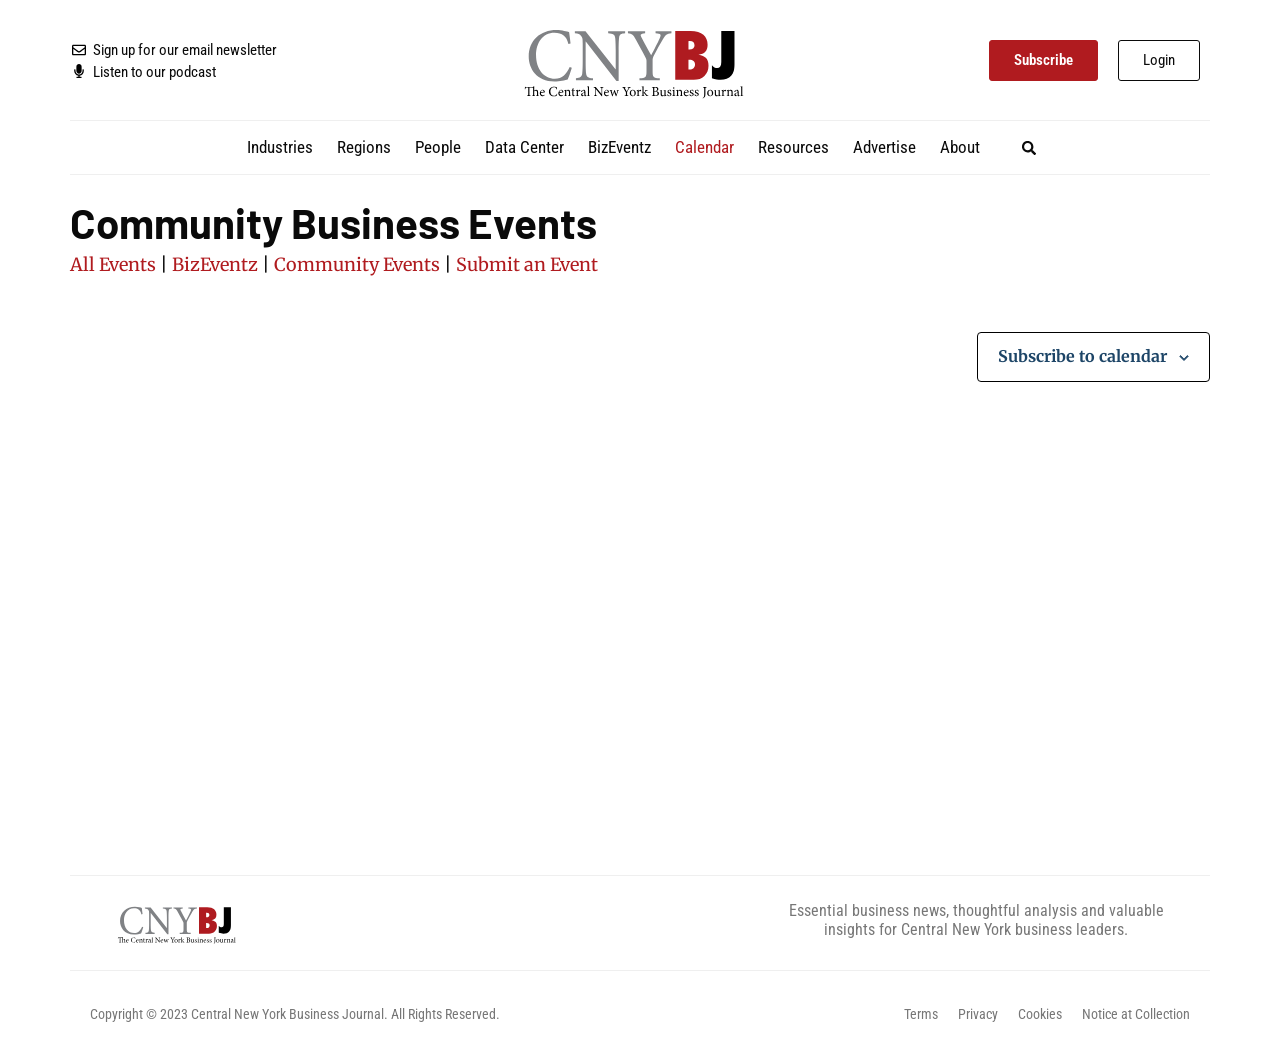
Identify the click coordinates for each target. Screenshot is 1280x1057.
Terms (921, 1014)
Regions (364, 147)
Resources (793, 147)
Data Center (524, 147)
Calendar (704, 147)
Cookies (1040, 1014)
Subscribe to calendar (1082, 356)
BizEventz (619, 147)
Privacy (978, 1014)
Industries (280, 147)
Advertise (884, 147)
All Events (113, 264)
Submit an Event (527, 264)
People (438, 147)
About (960, 147)
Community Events (357, 264)
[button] (1028, 147)
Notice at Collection (1136, 1014)
